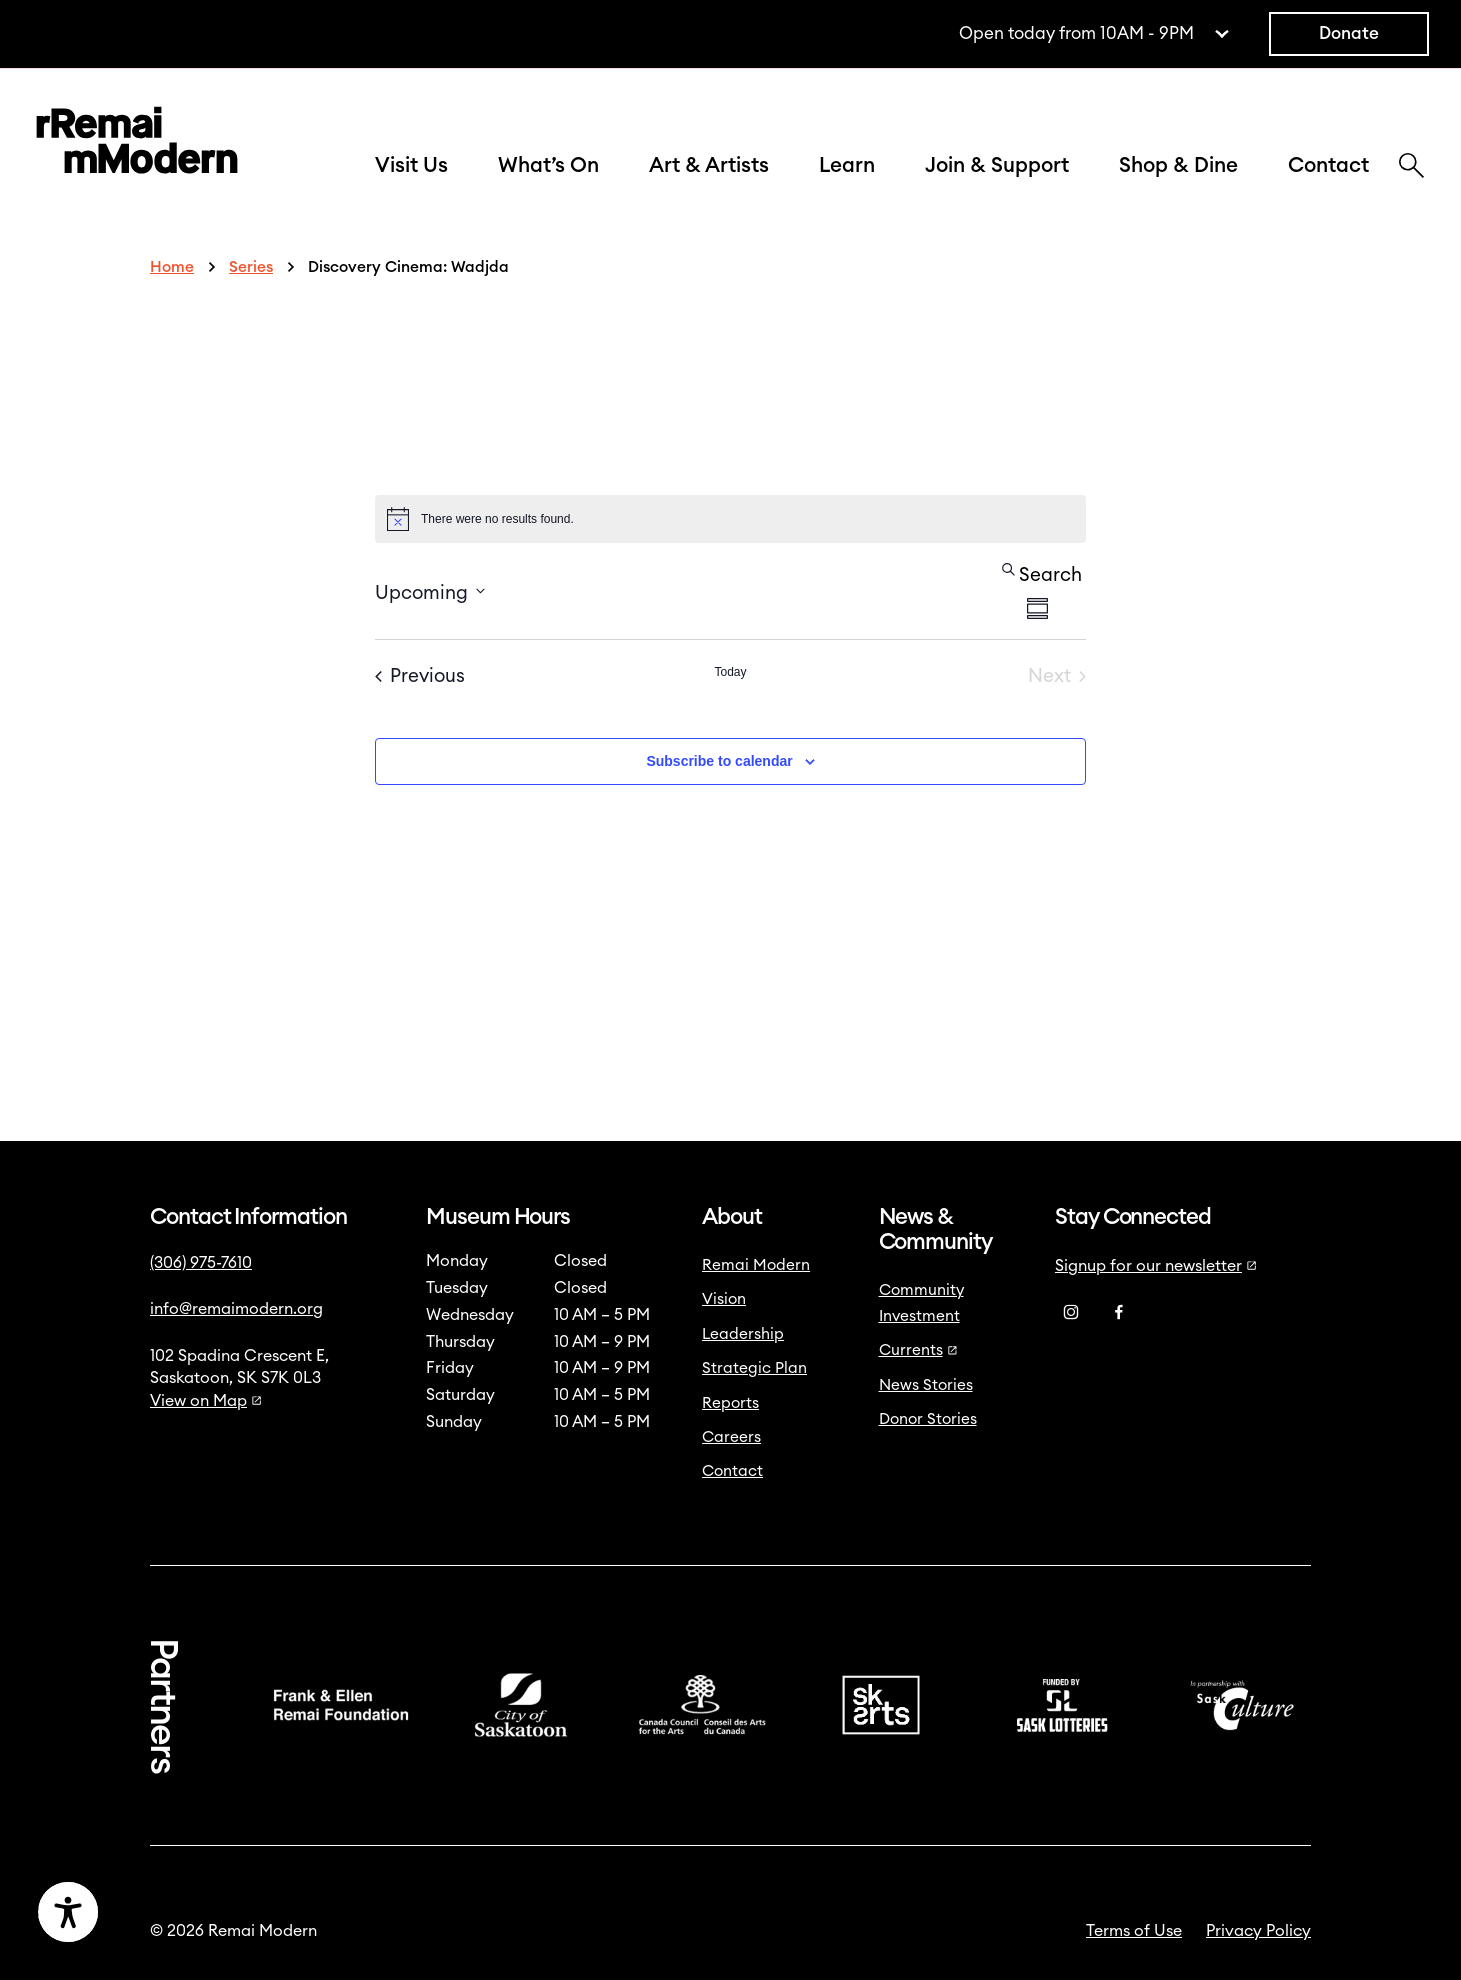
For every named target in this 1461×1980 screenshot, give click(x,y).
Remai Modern (756, 1265)
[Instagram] (1071, 1313)
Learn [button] (847, 165)
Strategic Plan (754, 1368)
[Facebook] (1119, 1313)
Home (172, 267)
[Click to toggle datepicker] (430, 591)
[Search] (1411, 168)
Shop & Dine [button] (1178, 165)
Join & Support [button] (997, 165)
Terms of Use (1134, 1931)
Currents (918, 1350)
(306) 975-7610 (201, 1263)
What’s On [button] (548, 165)
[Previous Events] (420, 677)
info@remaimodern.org (236, 1309)
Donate (1349, 33)
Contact (1328, 165)
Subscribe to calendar (719, 761)
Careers (731, 1437)
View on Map (206, 1401)
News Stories (926, 1385)
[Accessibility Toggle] (164, 1912)
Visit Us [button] (411, 165)
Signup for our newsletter (1156, 1266)
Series (251, 267)
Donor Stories (928, 1419)
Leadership (743, 1334)
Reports (730, 1403)
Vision (724, 1299)
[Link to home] (137, 144)
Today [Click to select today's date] (730, 672)
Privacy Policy (1258, 1931)
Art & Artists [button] (709, 165)
